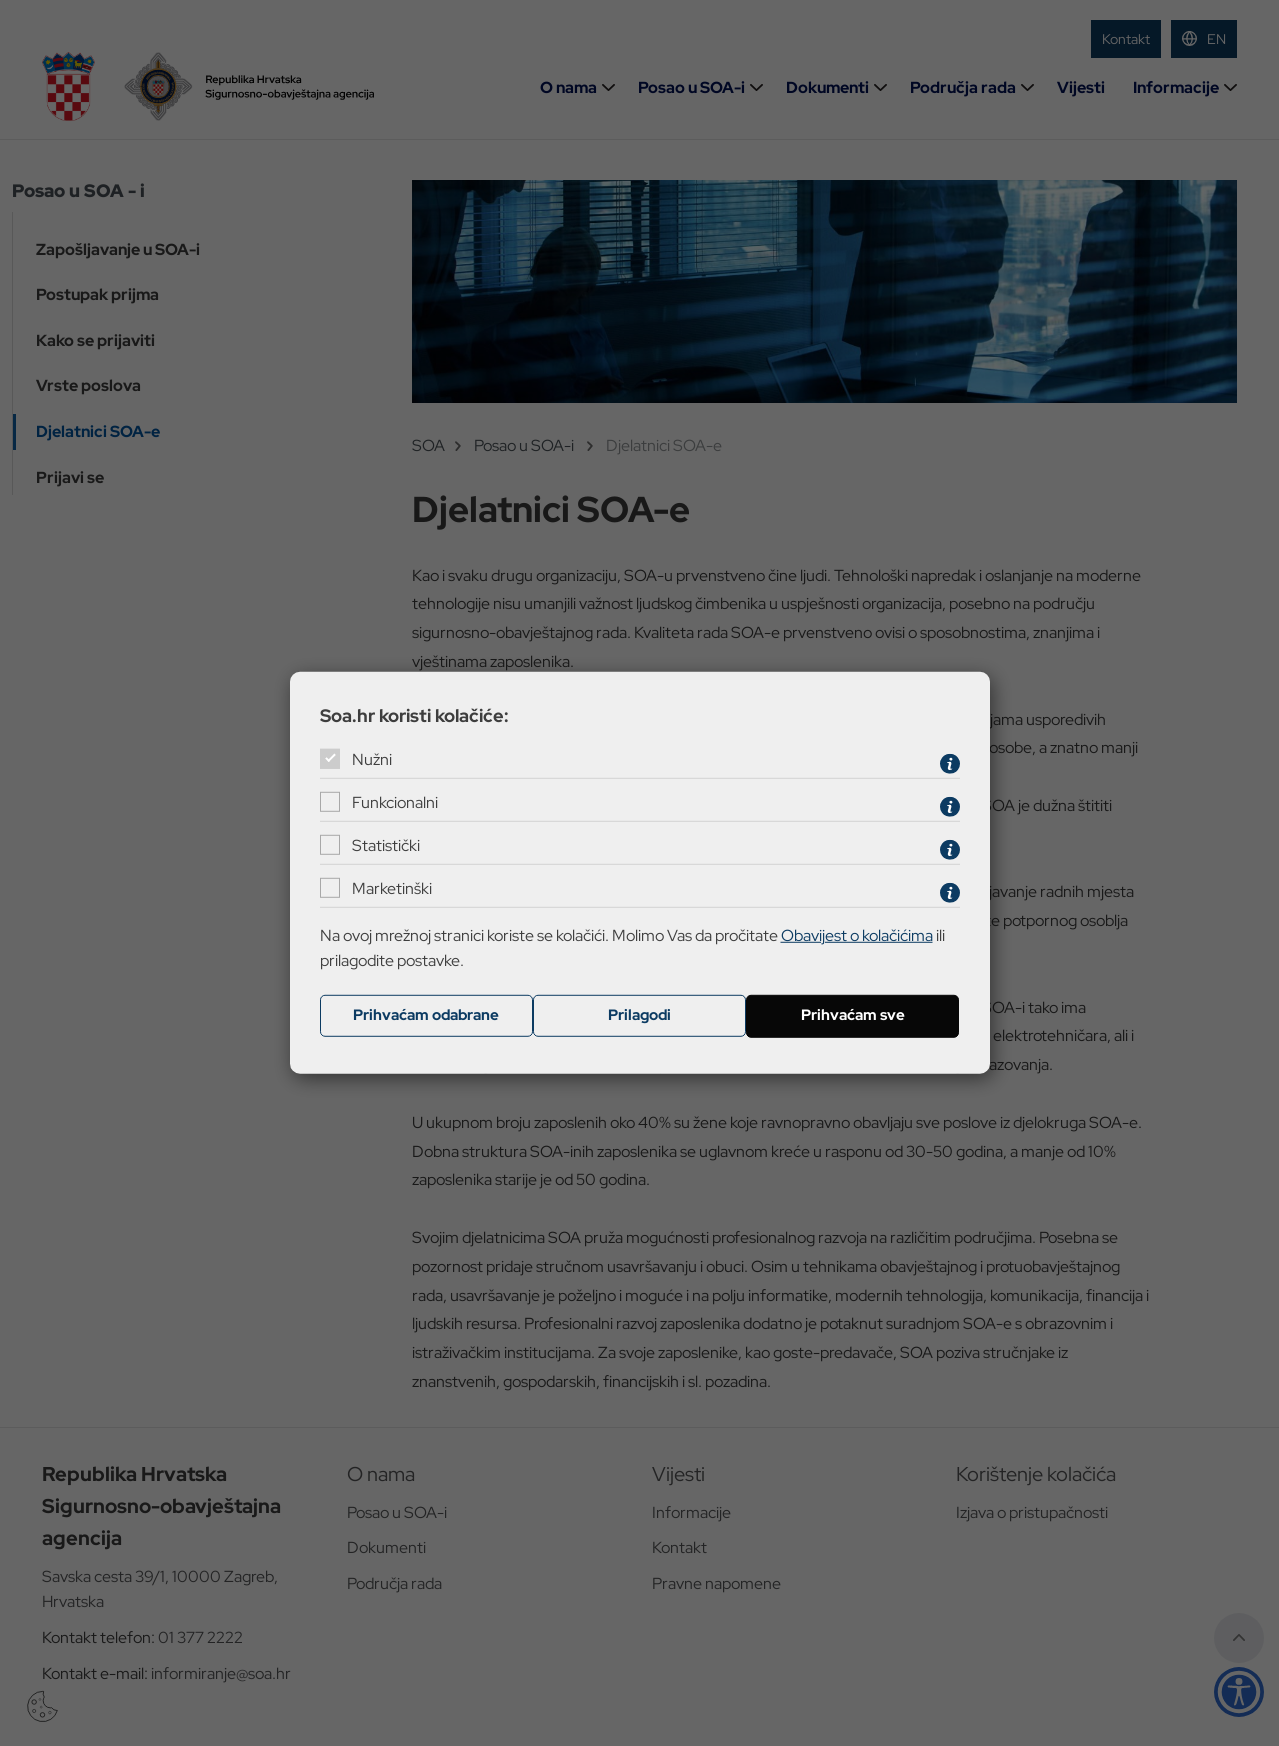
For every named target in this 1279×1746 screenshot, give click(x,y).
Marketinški (392, 888)
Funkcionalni (395, 802)
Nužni (372, 759)
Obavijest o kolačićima (857, 934)
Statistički (386, 845)
